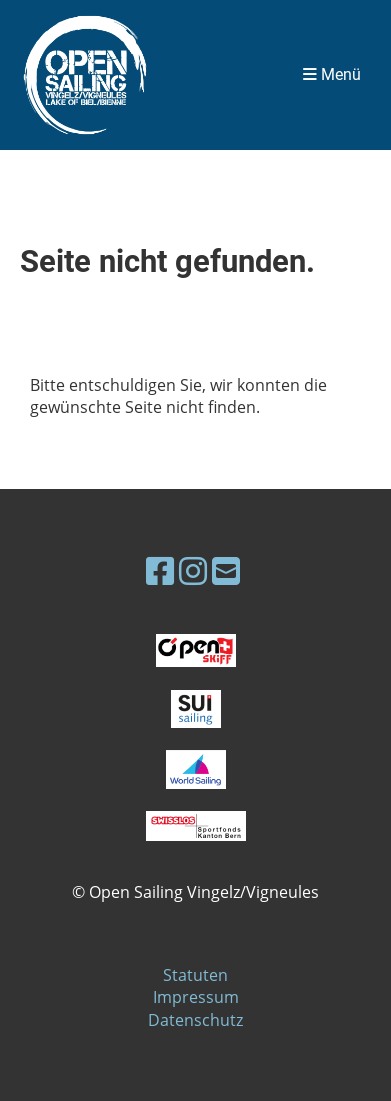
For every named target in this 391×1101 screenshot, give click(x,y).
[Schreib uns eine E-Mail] (226, 570)
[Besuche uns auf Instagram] (193, 570)
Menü (332, 74)
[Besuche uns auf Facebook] (160, 570)
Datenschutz (195, 1020)
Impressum (196, 997)
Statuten (195, 975)
